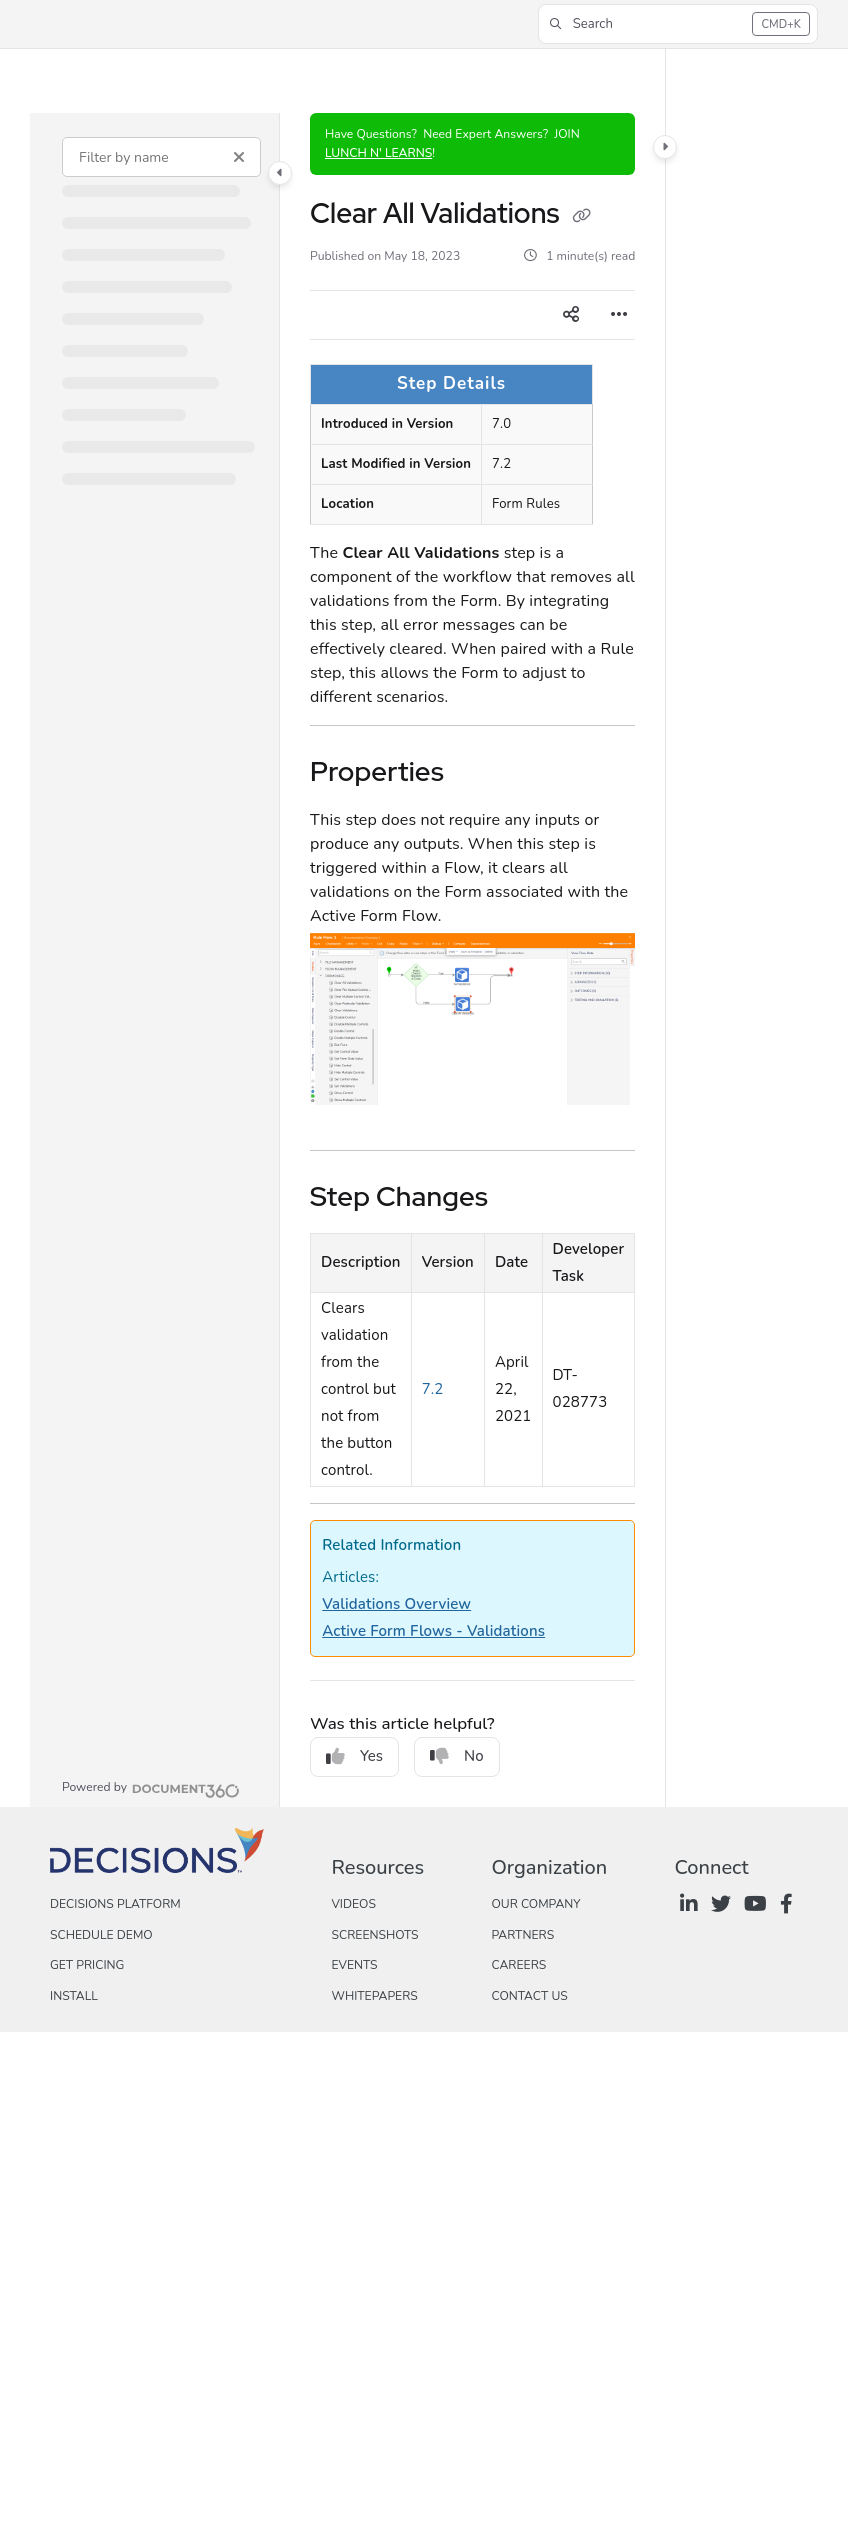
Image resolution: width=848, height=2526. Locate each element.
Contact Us (529, 1996)
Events (354, 1965)
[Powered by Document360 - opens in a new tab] (151, 1788)
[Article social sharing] (571, 315)
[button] (678, 24)
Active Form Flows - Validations (433, 1631)
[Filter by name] (161, 157)
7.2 (433, 1389)
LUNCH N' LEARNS (378, 153)
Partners (522, 1935)
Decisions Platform (115, 1904)
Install (74, 1996)
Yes (354, 1756)
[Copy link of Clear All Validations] (581, 216)
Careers (518, 1965)
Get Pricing (87, 1965)
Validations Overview (396, 1604)
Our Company (535, 1904)
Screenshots (374, 1935)
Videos (353, 1904)
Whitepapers (374, 1996)
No (457, 1756)
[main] (472, 960)
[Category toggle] (280, 173)
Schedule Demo (101, 1935)
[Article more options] (619, 315)
